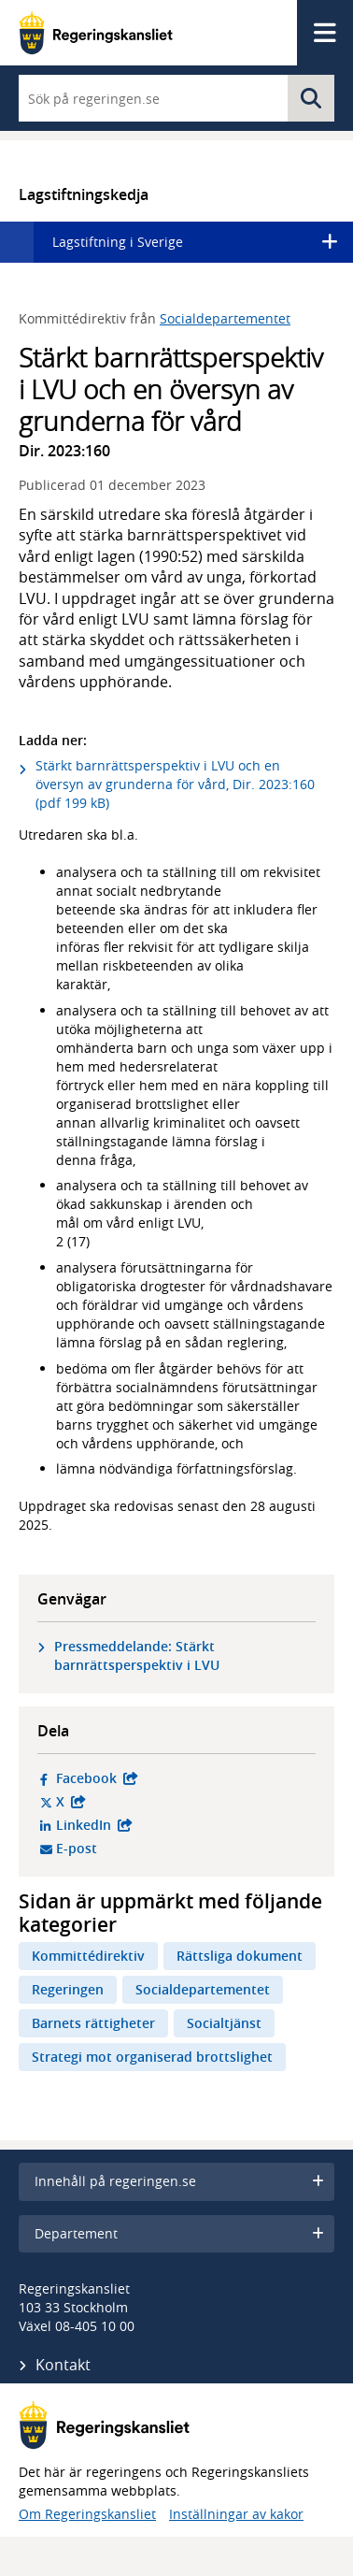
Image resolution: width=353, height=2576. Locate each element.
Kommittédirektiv (88, 1955)
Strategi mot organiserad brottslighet (152, 2056)
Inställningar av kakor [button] (236, 2514)
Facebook (181, 1778)
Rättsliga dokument (239, 1955)
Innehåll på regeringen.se (179, 2181)
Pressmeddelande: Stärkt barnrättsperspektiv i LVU (136, 1655)
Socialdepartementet (225, 318)
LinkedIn (181, 1825)
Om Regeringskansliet (87, 2514)
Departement (179, 2233)
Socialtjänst (224, 2023)
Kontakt (63, 2364)
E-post (148, 1848)
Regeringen (68, 1989)
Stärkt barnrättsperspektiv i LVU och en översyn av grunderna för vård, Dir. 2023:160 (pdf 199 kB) (175, 784)
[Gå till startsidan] (96, 32)
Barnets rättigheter (93, 2023)
